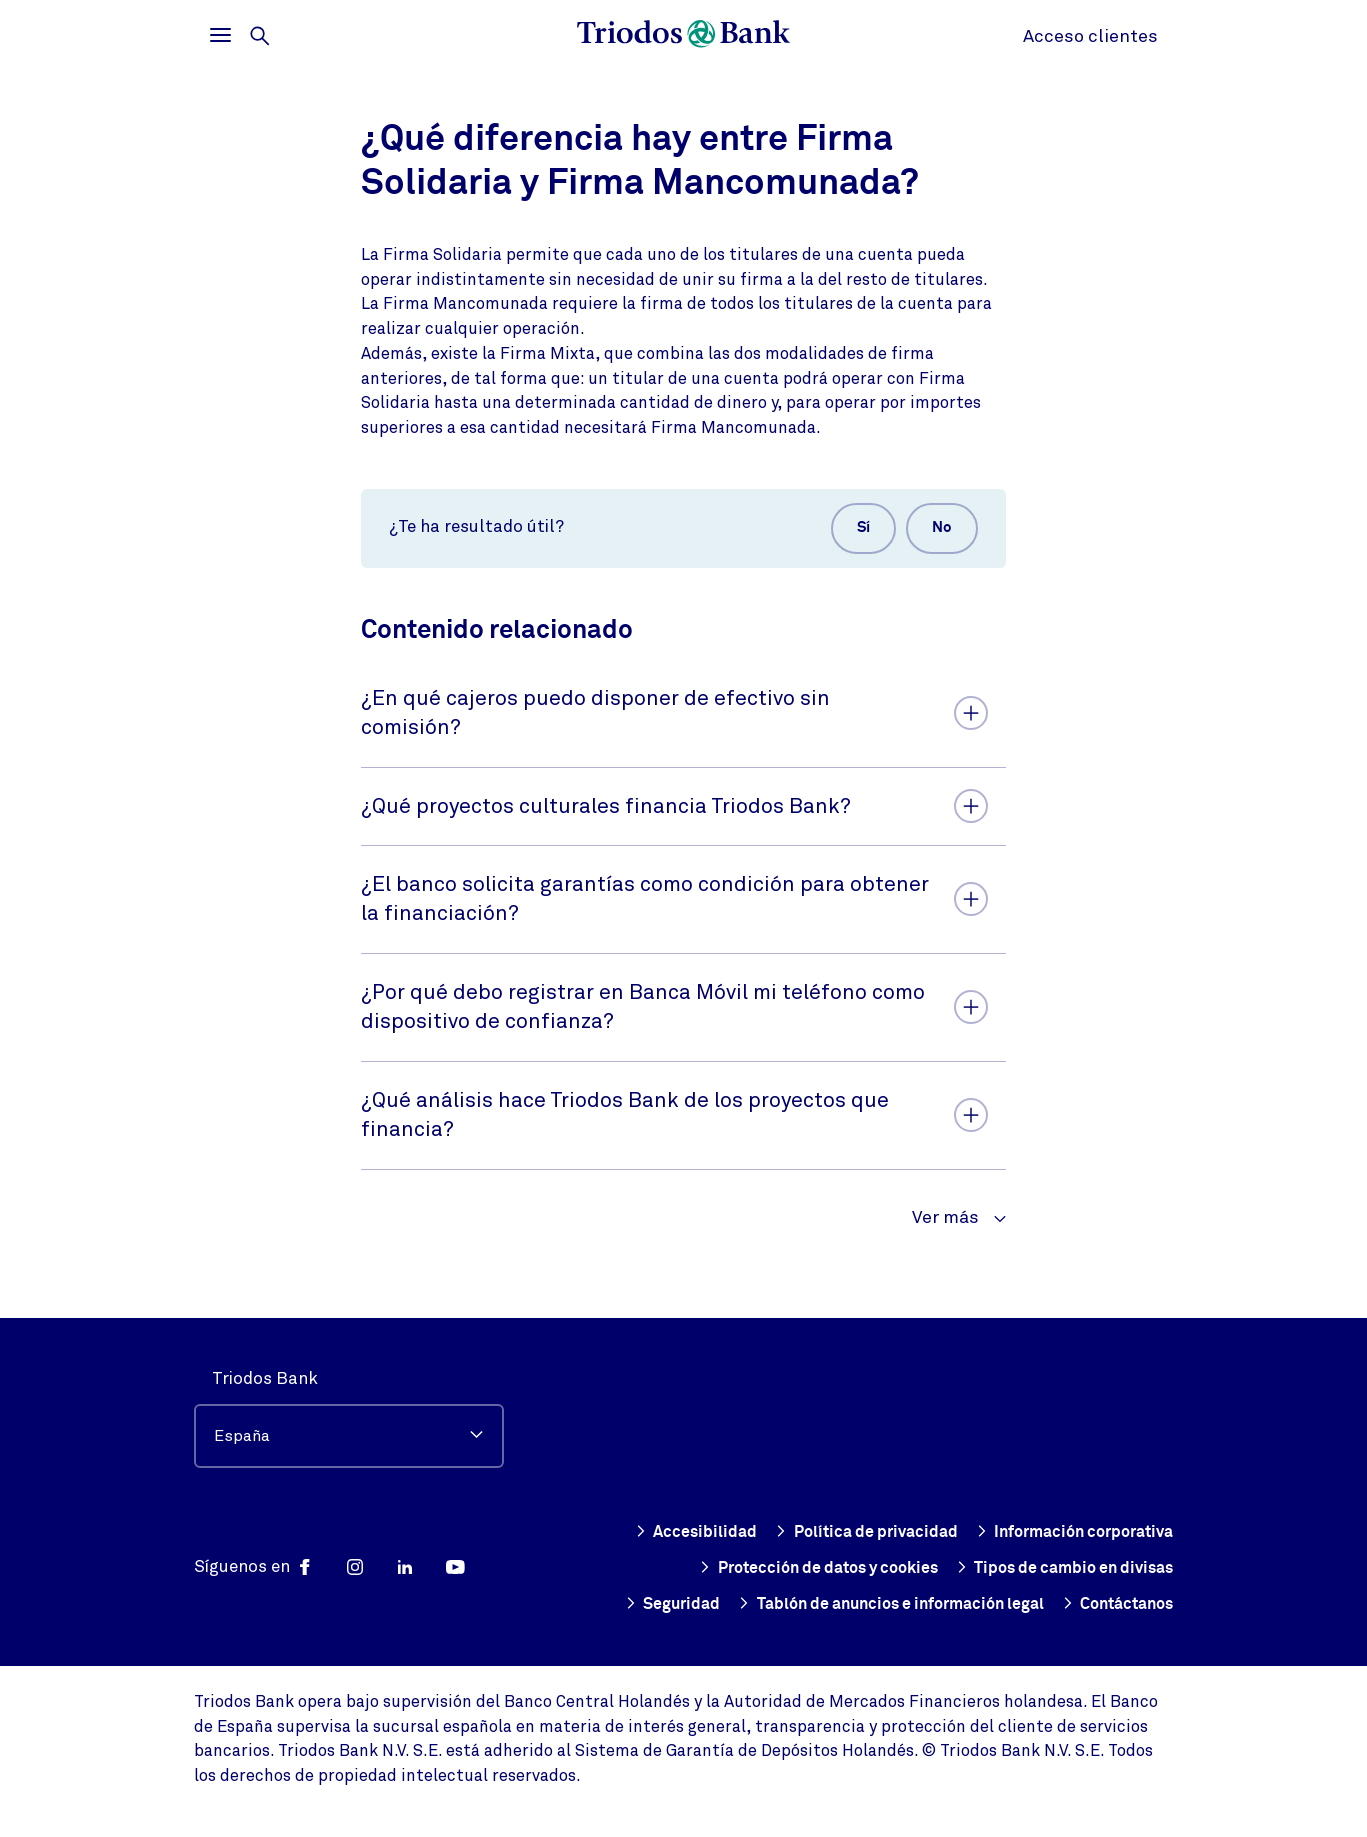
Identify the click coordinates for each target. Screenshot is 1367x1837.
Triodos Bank (265, 1342)
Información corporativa (790, 1532)
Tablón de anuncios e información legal (865, 1604)
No (936, 531)
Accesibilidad (904, 1496)
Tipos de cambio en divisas (941, 1568)
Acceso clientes (1090, 36)
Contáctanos (1112, 1604)
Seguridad (1124, 1568)
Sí (846, 531)
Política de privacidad (1079, 1496)
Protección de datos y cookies (1045, 1532)
